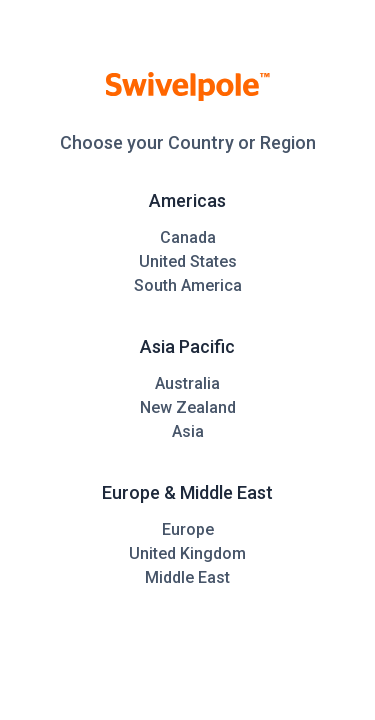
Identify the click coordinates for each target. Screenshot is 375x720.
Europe (188, 529)
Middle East (187, 577)
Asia (188, 431)
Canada (188, 237)
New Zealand (188, 407)
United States (188, 261)
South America (188, 285)
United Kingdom (187, 553)
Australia (187, 383)
